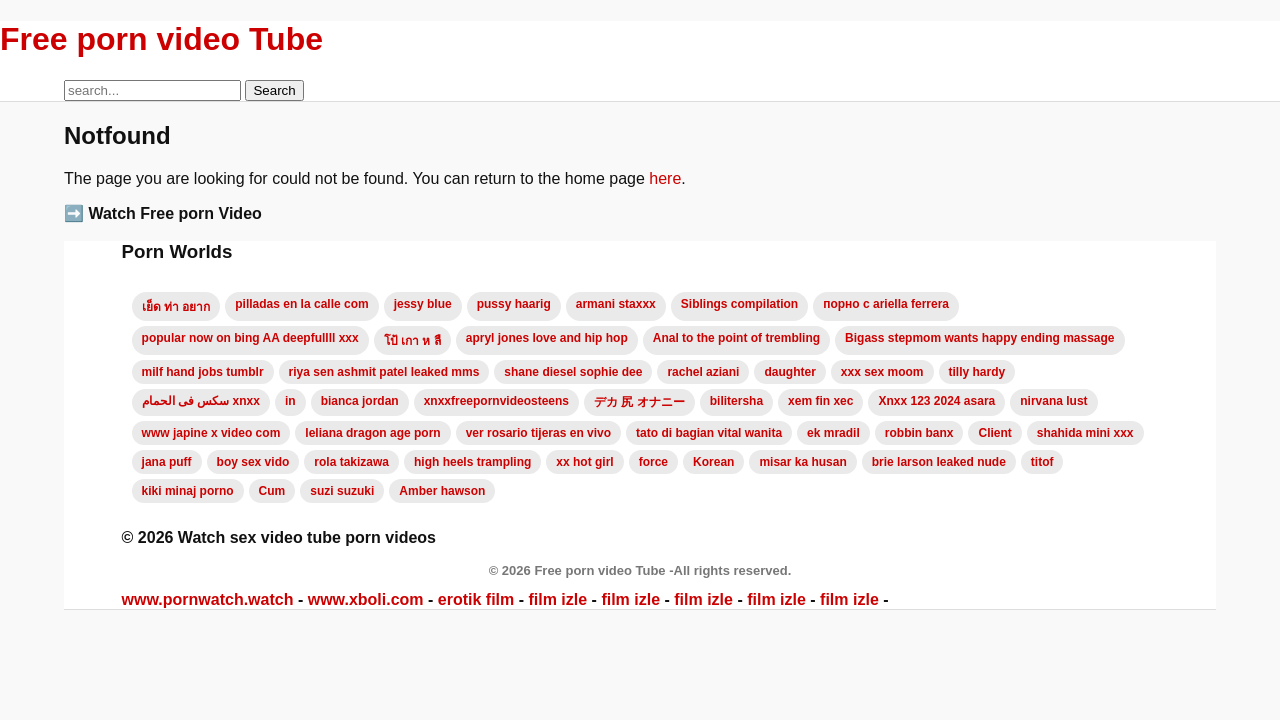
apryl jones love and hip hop (547, 338)
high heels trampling (472, 462)
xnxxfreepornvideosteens (496, 401)
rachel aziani (703, 372)
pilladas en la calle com (301, 304)
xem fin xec (820, 401)
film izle (557, 599)
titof (1042, 462)
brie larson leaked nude (939, 462)
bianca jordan (360, 401)
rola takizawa (351, 462)
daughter (789, 372)
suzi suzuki (342, 491)
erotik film (476, 599)
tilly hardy (977, 372)
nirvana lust (1053, 401)
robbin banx (919, 433)
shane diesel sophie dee (573, 372)
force (653, 462)
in (290, 401)
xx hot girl (584, 462)
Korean (713, 462)
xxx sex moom (882, 372)
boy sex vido (253, 462)
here (665, 178)
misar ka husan (802, 462)
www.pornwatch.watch (208, 599)
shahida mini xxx (1085, 433)
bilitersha (736, 401)
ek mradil (833, 433)
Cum (272, 491)
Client (994, 433)
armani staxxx (616, 304)
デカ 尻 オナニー (639, 402)
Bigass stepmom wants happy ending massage (979, 338)
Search (274, 90)
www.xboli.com (366, 599)
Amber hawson (442, 491)
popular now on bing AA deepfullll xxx (250, 338)
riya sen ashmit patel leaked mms (384, 372)
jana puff (167, 462)
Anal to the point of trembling (736, 338)
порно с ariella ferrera (886, 304)
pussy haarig (514, 304)
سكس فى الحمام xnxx (201, 401)
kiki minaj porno (188, 491)
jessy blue (423, 304)
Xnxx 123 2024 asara (936, 401)
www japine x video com (211, 433)
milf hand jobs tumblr (203, 372)
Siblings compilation (739, 304)
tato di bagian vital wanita (709, 433)
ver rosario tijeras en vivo (538, 433)
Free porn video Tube (161, 39)
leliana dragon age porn (372, 433)
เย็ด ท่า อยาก (176, 307)
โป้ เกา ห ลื (412, 341)
